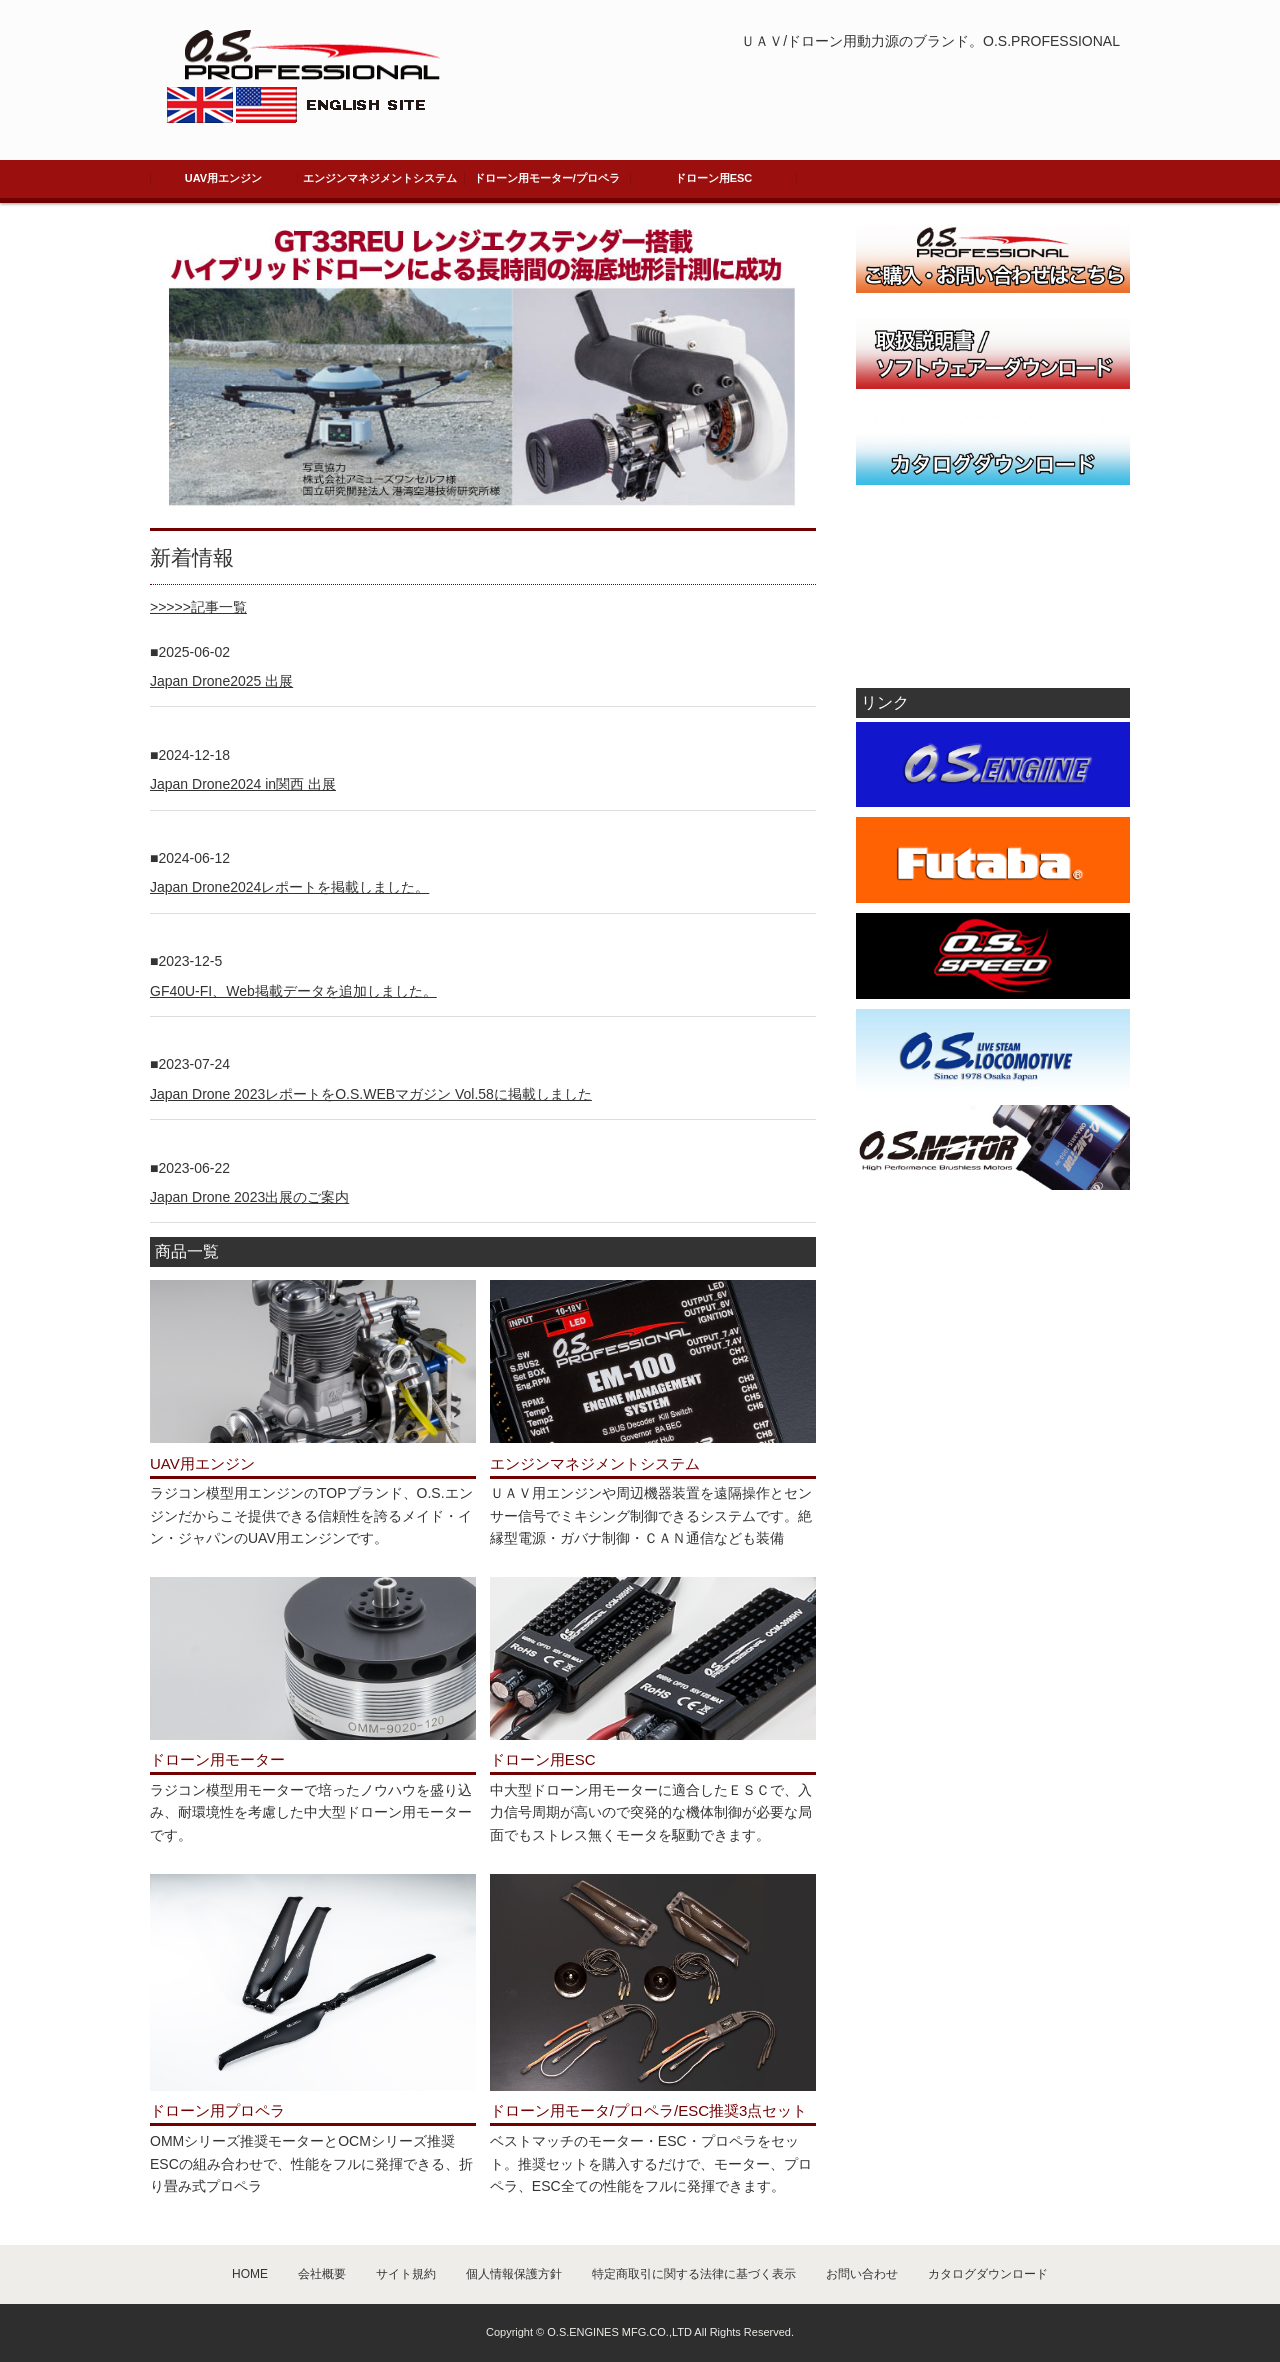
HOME (250, 2274)
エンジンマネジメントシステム (380, 178)
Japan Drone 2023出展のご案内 (249, 1197)
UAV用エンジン (223, 178)
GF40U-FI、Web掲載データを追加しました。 (293, 991)
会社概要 (322, 2274)
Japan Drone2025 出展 (221, 681)
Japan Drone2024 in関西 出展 (243, 784)
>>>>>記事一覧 (198, 607)
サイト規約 (406, 2274)
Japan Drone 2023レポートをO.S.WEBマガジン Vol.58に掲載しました (371, 1094)
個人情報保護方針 (514, 2274)
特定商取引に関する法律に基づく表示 (694, 2274)
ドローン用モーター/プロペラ (547, 178)
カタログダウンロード (988, 2274)
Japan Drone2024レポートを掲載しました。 (289, 887)
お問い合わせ (862, 2274)
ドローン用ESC (714, 178)
